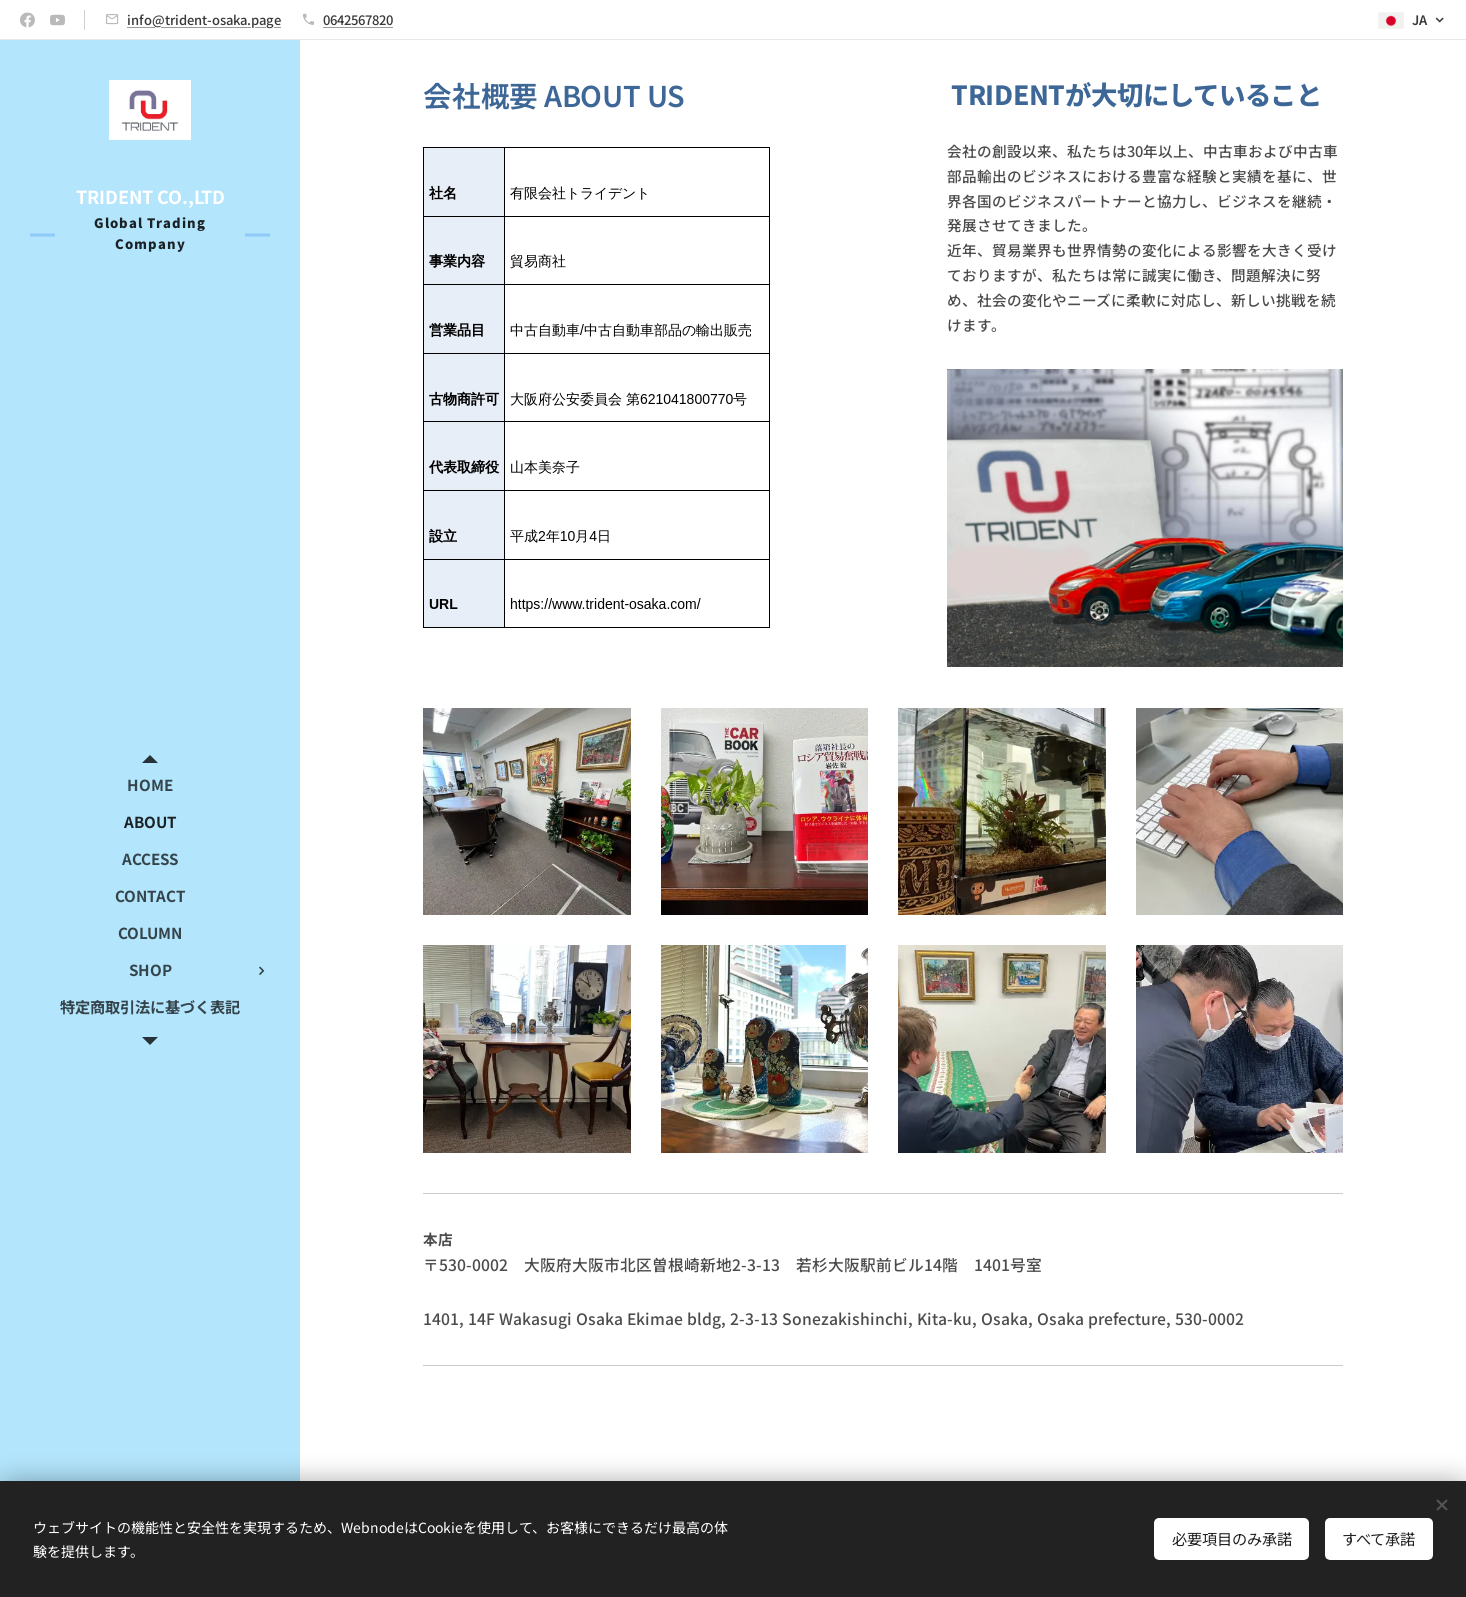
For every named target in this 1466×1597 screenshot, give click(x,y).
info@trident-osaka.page (204, 19)
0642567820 (358, 19)
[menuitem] (150, 784)
